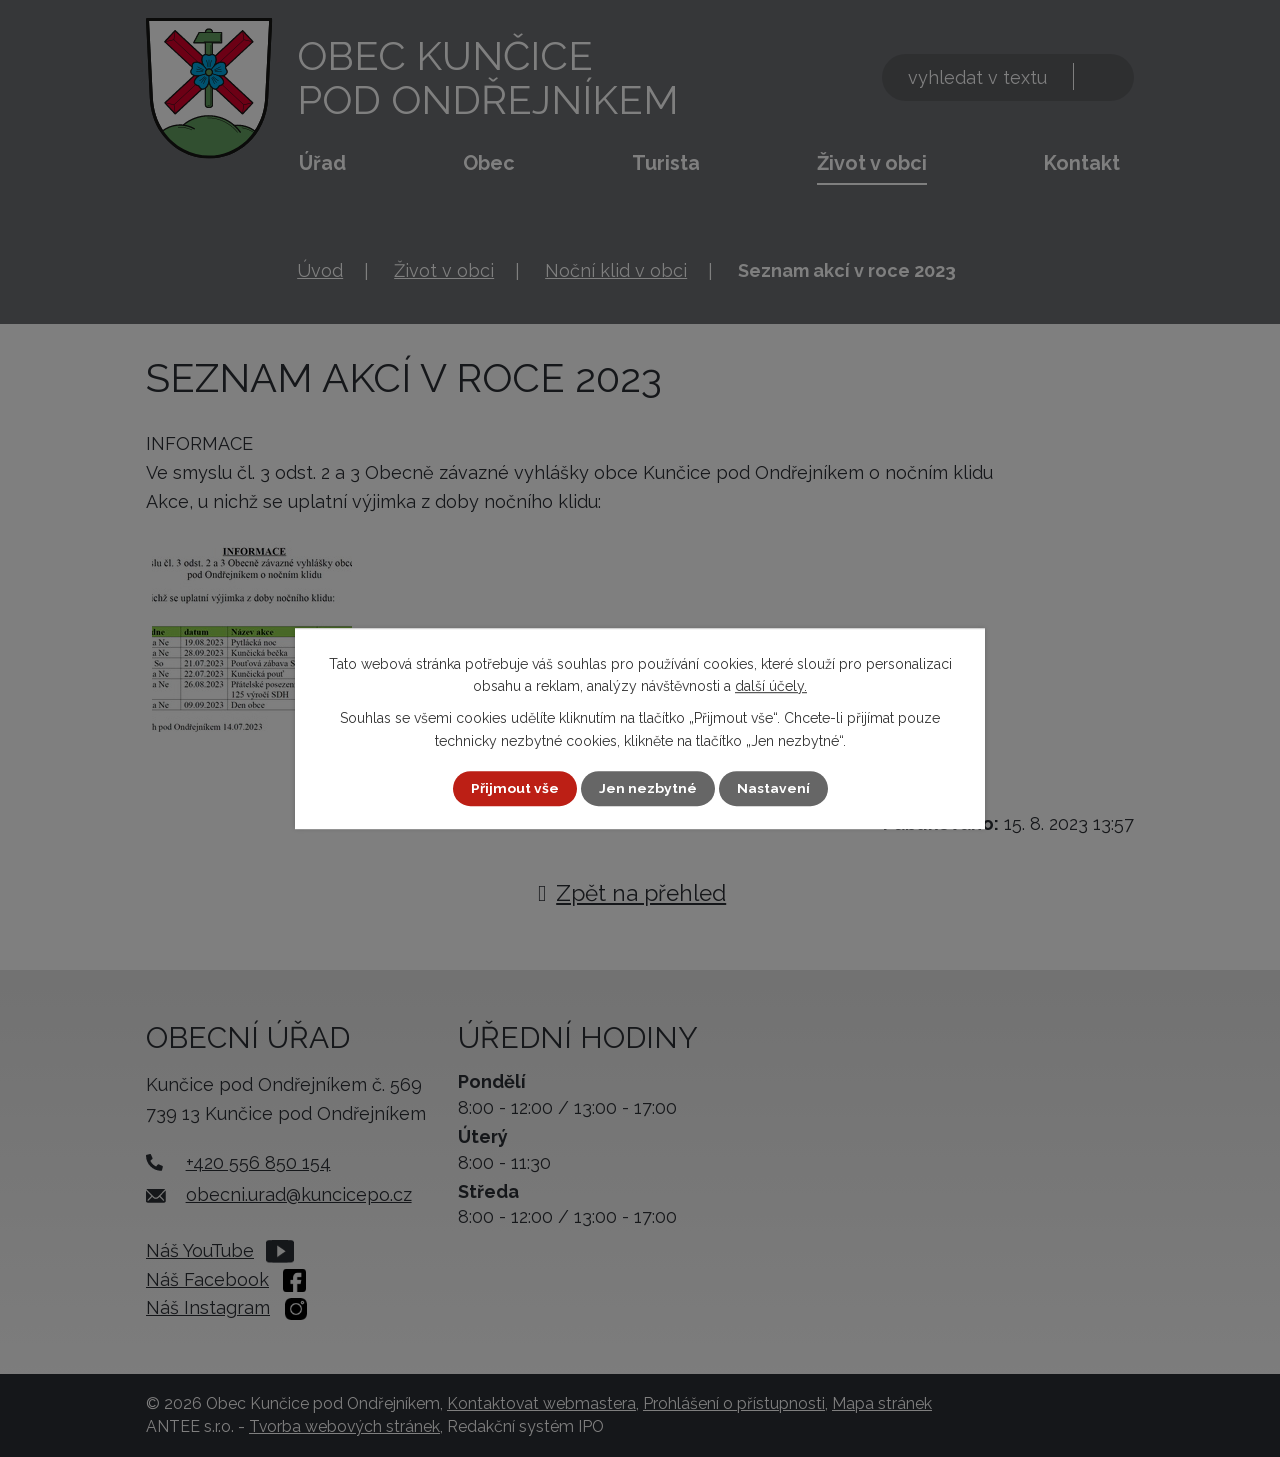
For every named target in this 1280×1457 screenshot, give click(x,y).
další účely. (771, 686)
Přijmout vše (515, 788)
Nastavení (773, 788)
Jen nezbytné (648, 788)
